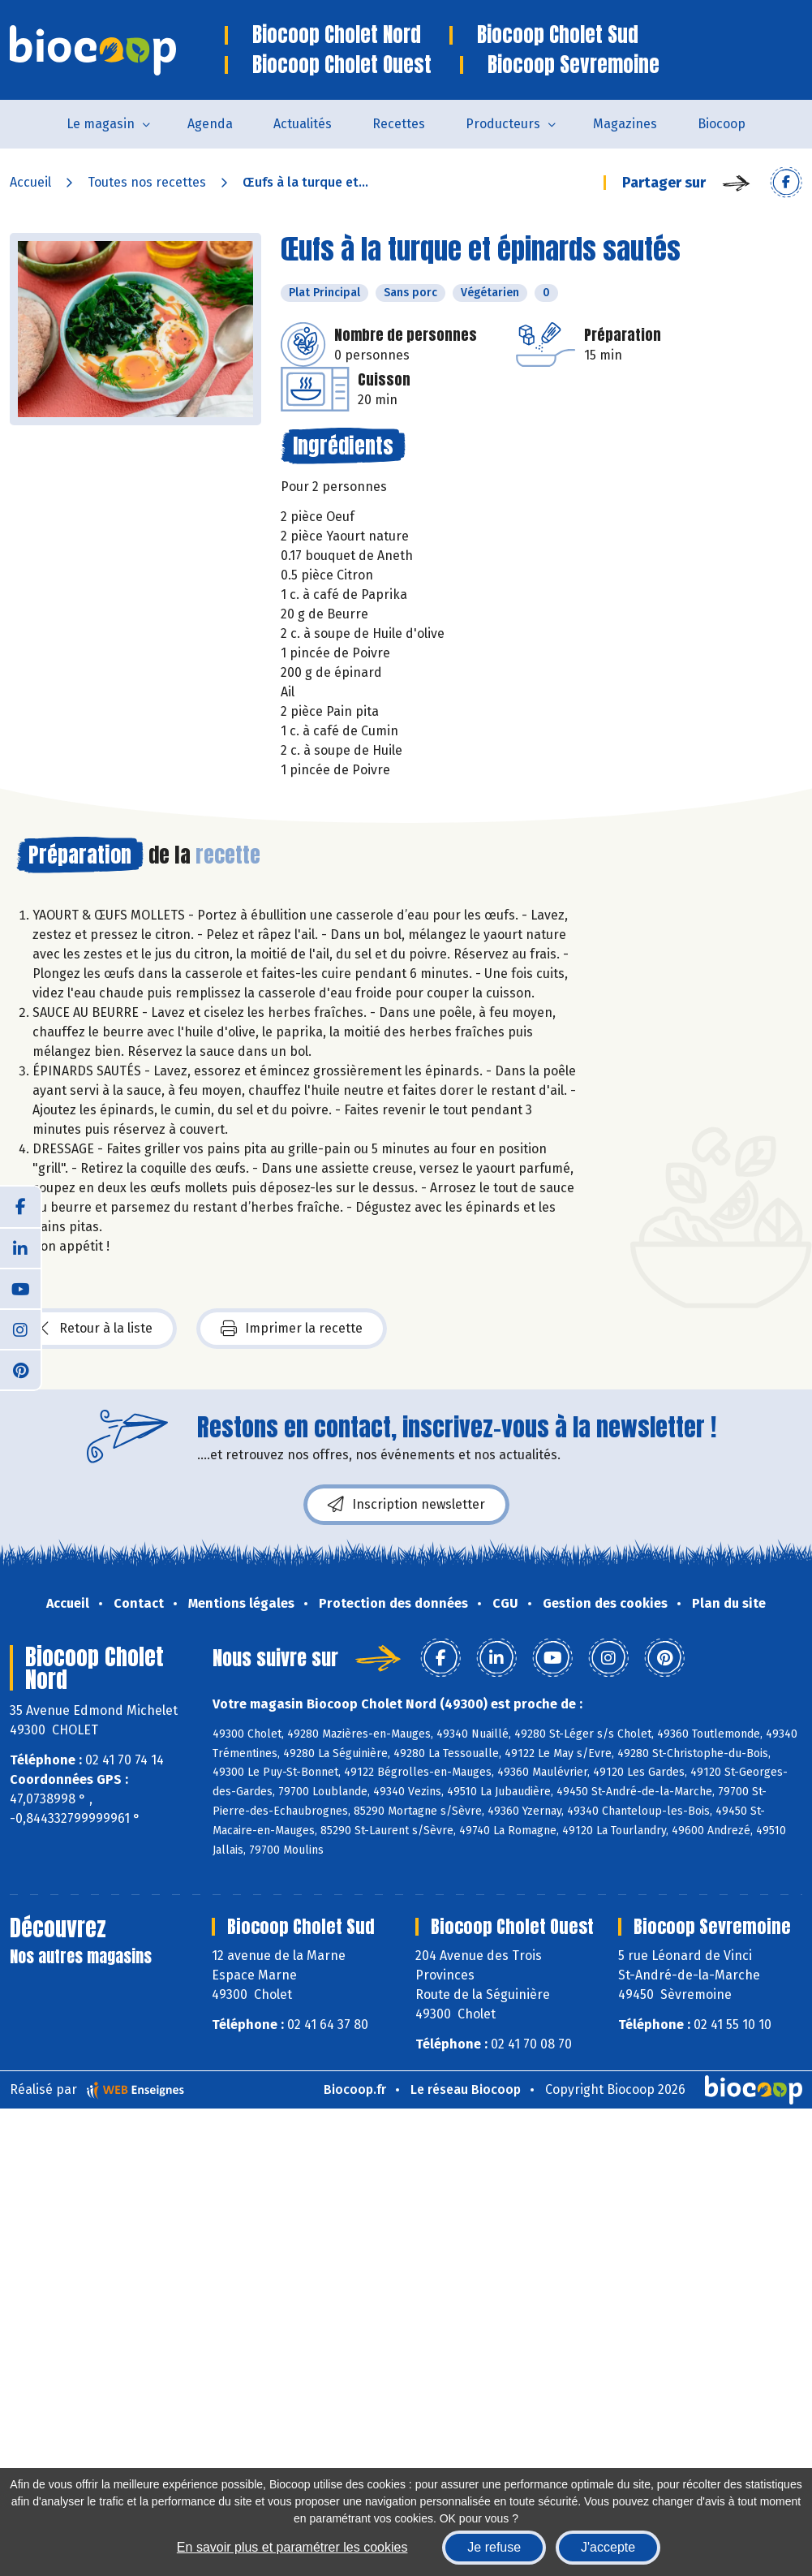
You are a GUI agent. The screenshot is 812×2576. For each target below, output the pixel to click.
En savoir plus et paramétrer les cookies (292, 2547)
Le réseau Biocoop (465, 2089)
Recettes (398, 123)
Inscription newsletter (406, 1505)
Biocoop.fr (355, 2089)
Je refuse (494, 2547)
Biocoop (721, 123)
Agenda (210, 123)
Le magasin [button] (101, 123)
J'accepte (608, 2547)
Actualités (302, 123)
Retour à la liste (97, 1328)
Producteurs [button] (503, 123)
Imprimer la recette (292, 1328)
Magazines (625, 123)
